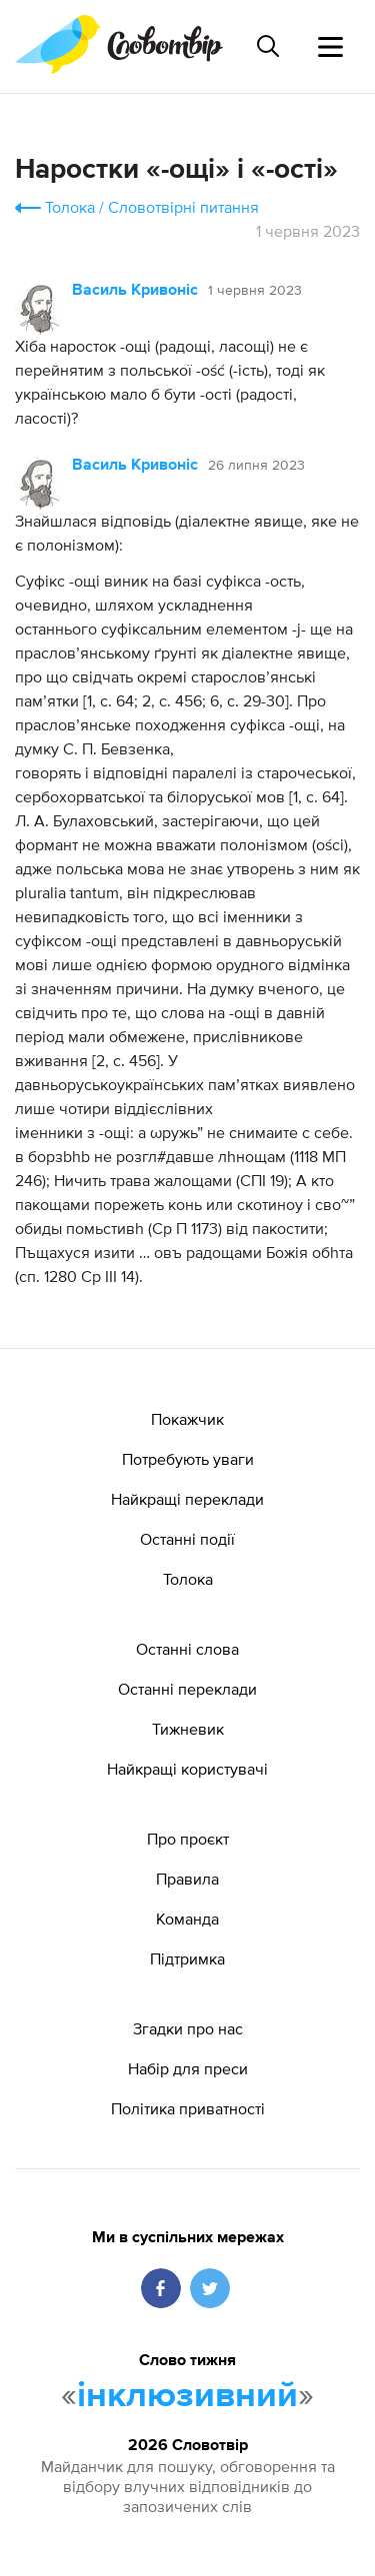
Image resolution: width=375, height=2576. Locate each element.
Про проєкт (188, 1839)
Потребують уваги (188, 1459)
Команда (187, 1919)
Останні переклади (187, 1689)
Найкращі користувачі (187, 1769)
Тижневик (188, 1729)
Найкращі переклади (187, 1499)
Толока (70, 207)
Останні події (187, 1539)
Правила (187, 1879)
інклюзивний (187, 2396)
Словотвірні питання (183, 207)
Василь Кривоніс (135, 291)
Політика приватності (188, 2108)
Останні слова (187, 1649)
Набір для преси (188, 2068)
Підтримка (187, 1958)
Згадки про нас (188, 2028)
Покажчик (187, 1419)
